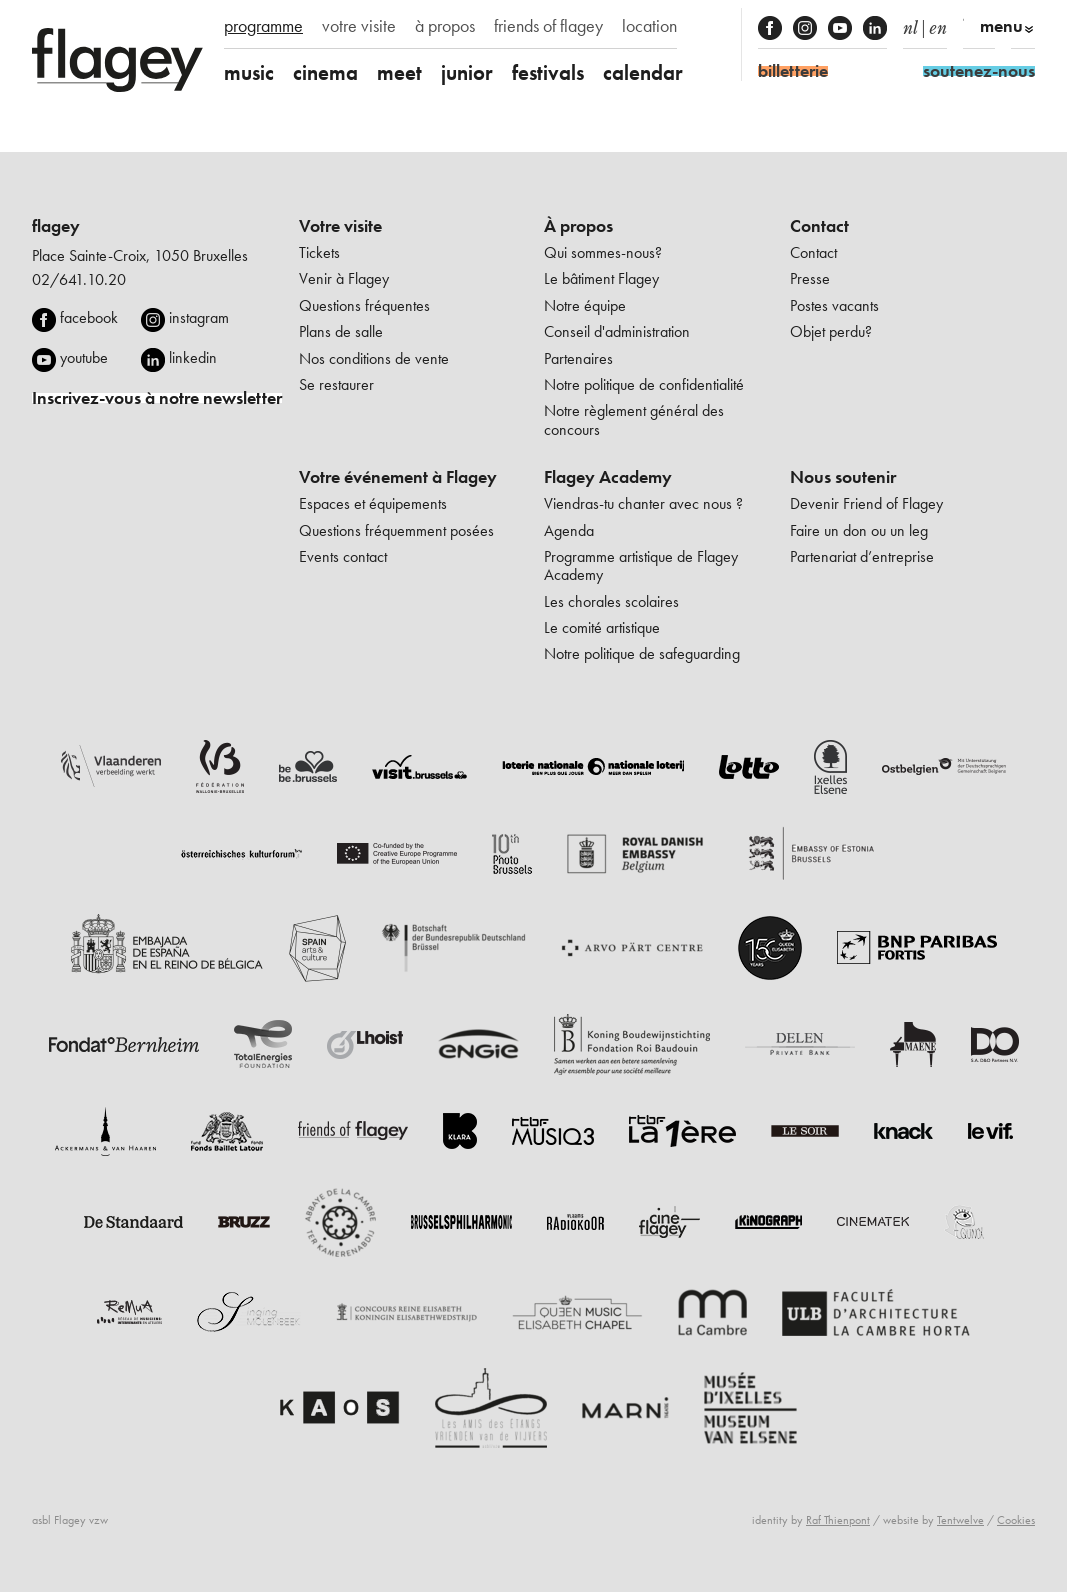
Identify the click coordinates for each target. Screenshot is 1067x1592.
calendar (643, 72)
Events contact (343, 556)
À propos (578, 226)
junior (467, 72)
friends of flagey (548, 26)
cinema (325, 72)
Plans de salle (341, 331)
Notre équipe (585, 305)
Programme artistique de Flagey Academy (641, 565)
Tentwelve (960, 1520)
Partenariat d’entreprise (862, 556)
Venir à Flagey (344, 278)
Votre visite (340, 226)
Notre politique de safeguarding (642, 653)
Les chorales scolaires (611, 601)
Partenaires (578, 358)
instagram (199, 317)
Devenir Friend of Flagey (866, 503)
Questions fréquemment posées (396, 530)
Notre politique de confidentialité (644, 384)
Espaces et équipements (373, 503)
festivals (548, 72)
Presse (810, 278)
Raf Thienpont (838, 1520)
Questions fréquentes (364, 305)
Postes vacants (834, 305)
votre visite (359, 26)
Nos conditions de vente (374, 358)
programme (263, 26)
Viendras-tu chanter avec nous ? (643, 503)
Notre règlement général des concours (634, 419)
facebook (89, 317)
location (649, 26)
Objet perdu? (831, 331)
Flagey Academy (608, 477)
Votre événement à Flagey (398, 477)
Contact (819, 226)
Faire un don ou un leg (859, 530)
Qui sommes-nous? (603, 252)
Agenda (569, 530)
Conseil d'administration (617, 331)
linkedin (193, 357)
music (249, 72)
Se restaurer (336, 384)
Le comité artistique (602, 627)
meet (399, 72)
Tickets (319, 252)
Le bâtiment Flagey (601, 278)
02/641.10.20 (79, 279)
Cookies (1016, 1520)
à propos (445, 26)
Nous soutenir (843, 477)
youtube (84, 357)
